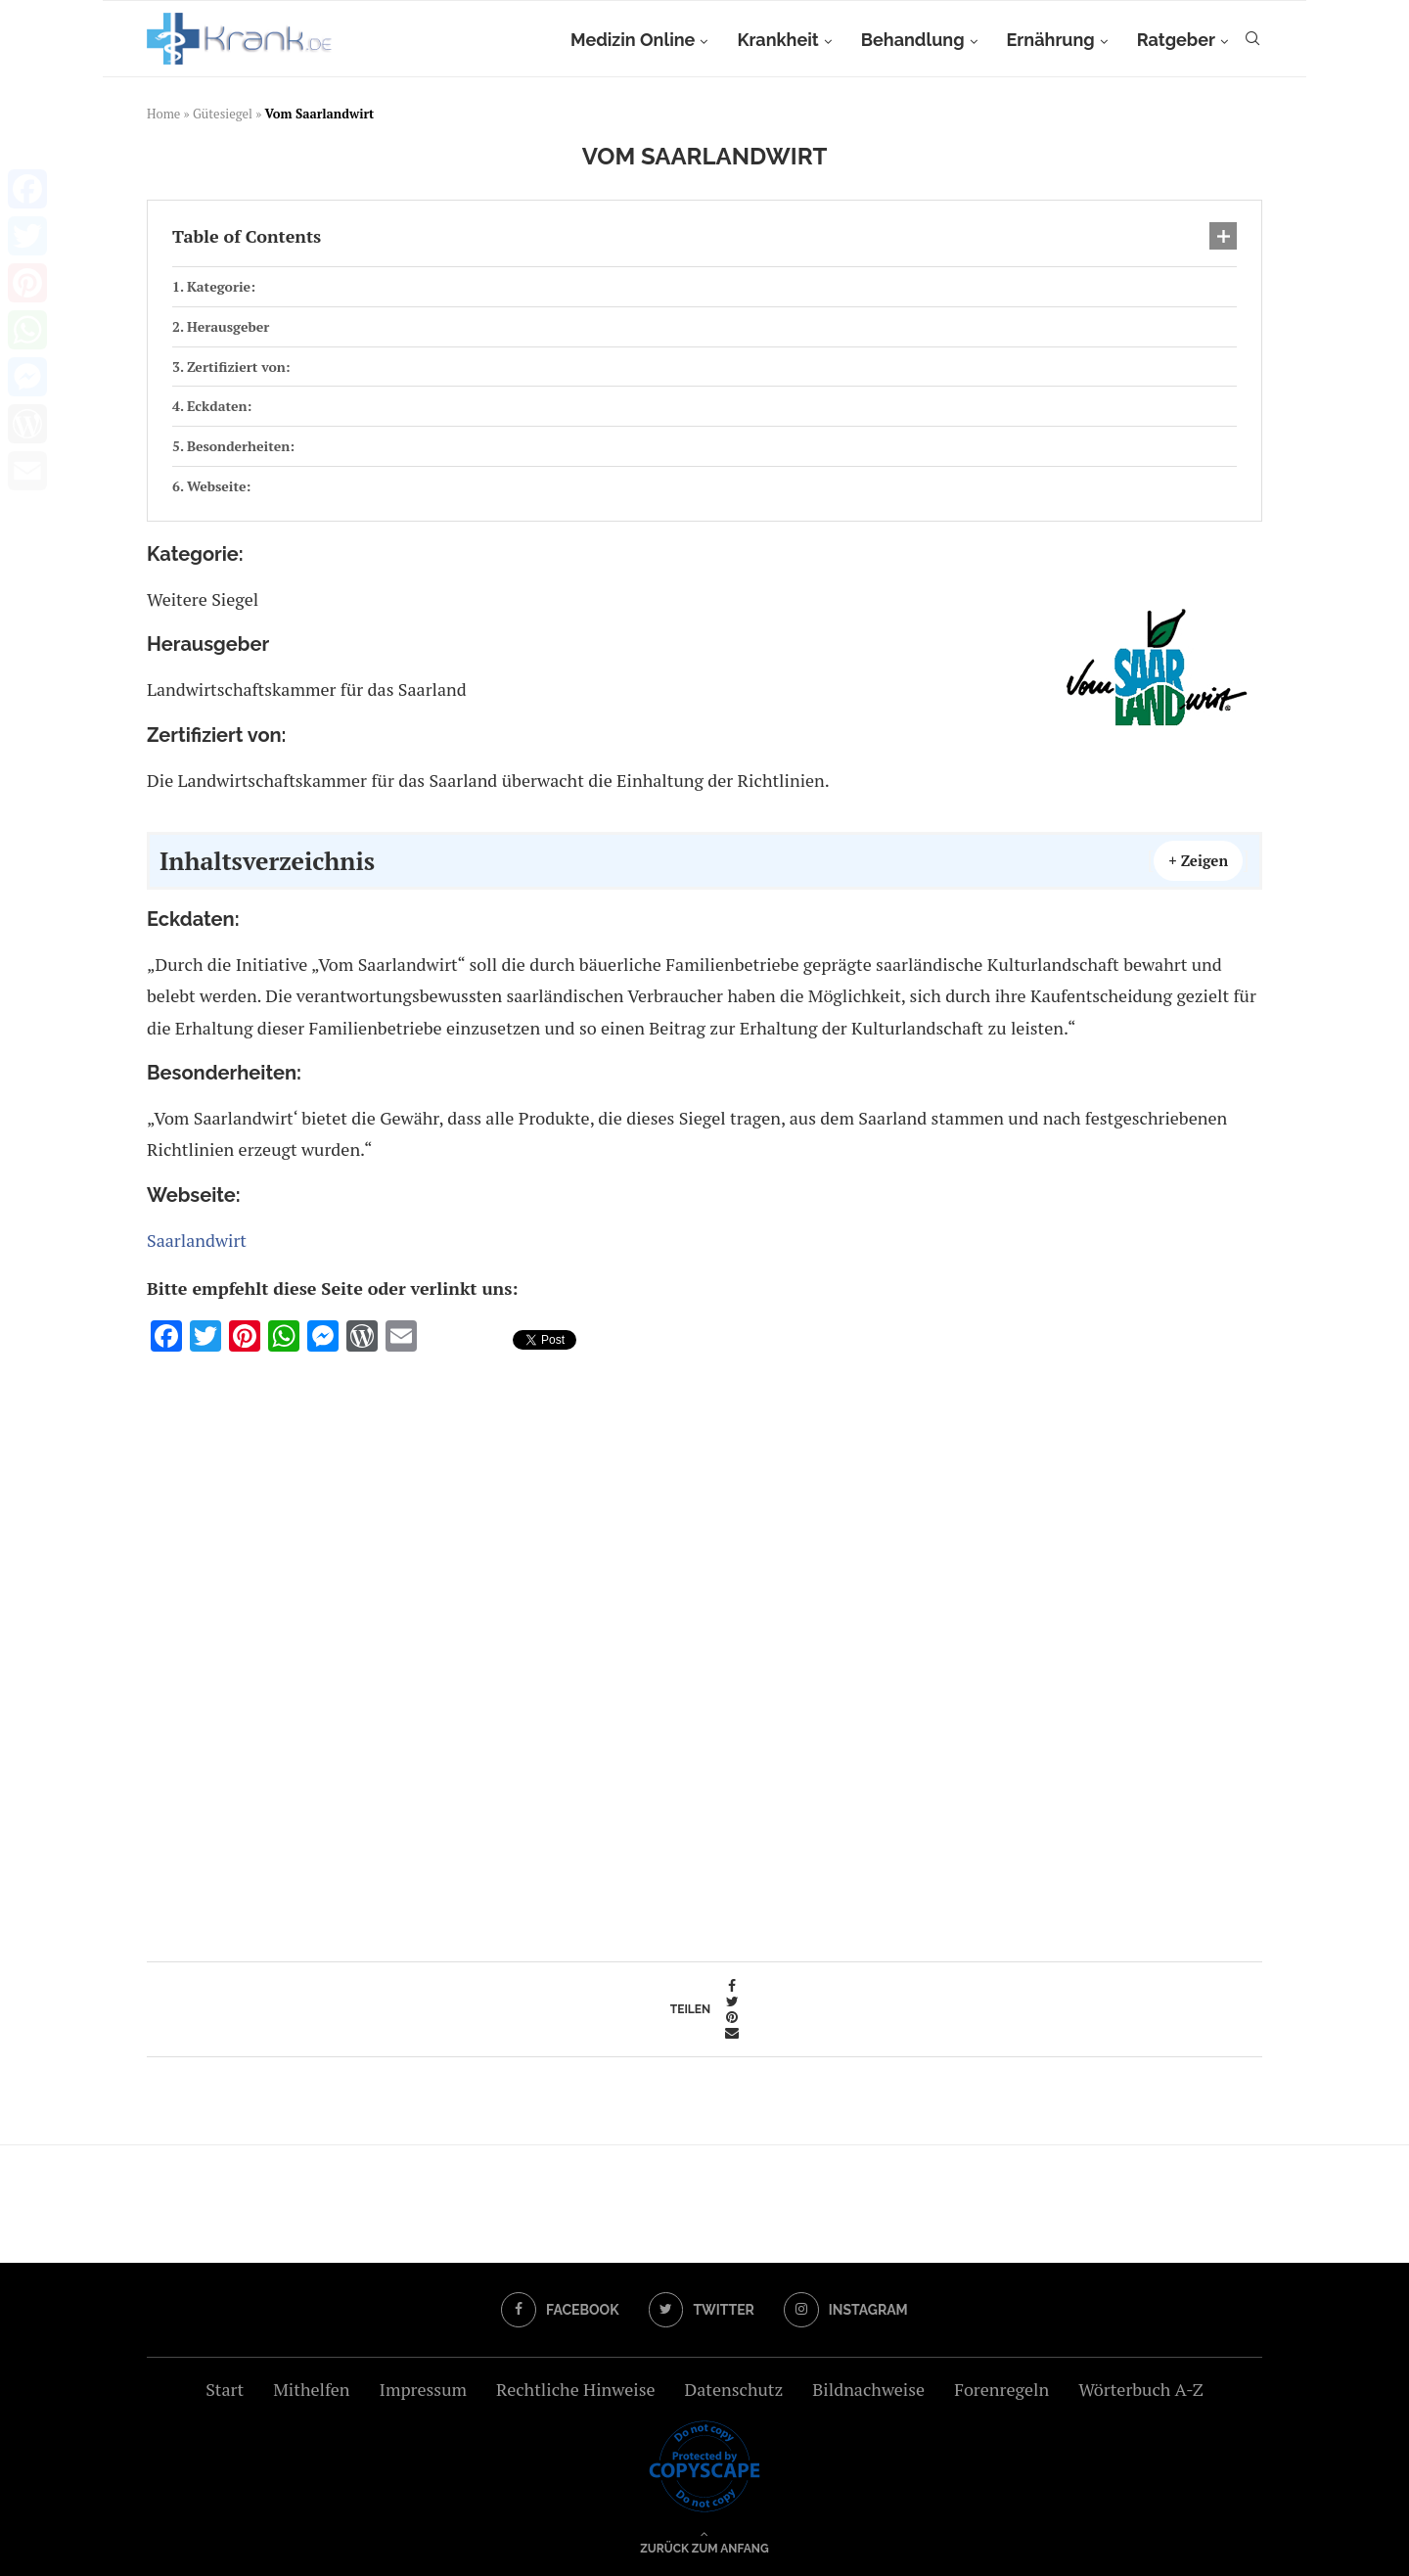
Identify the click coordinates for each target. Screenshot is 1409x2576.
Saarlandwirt (197, 1240)
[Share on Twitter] (732, 2001)
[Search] (1252, 40)
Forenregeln (1001, 2389)
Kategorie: (221, 286)
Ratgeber (1176, 39)
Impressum (423, 2389)
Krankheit (777, 39)
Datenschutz (733, 2389)
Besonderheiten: (241, 446)
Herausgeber (228, 326)
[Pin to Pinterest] (732, 2017)
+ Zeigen (1198, 860)
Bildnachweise (868, 2389)
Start (224, 2389)
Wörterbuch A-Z (1141, 2389)
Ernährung (1051, 39)
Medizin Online (632, 39)
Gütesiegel (222, 113)
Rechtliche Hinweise (575, 2389)
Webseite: (219, 486)
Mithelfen (311, 2389)
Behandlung (913, 39)
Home (163, 113)
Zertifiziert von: (239, 366)
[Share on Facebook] (732, 1986)
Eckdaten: (219, 405)
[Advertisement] (704, 1650)
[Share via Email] (732, 2033)
